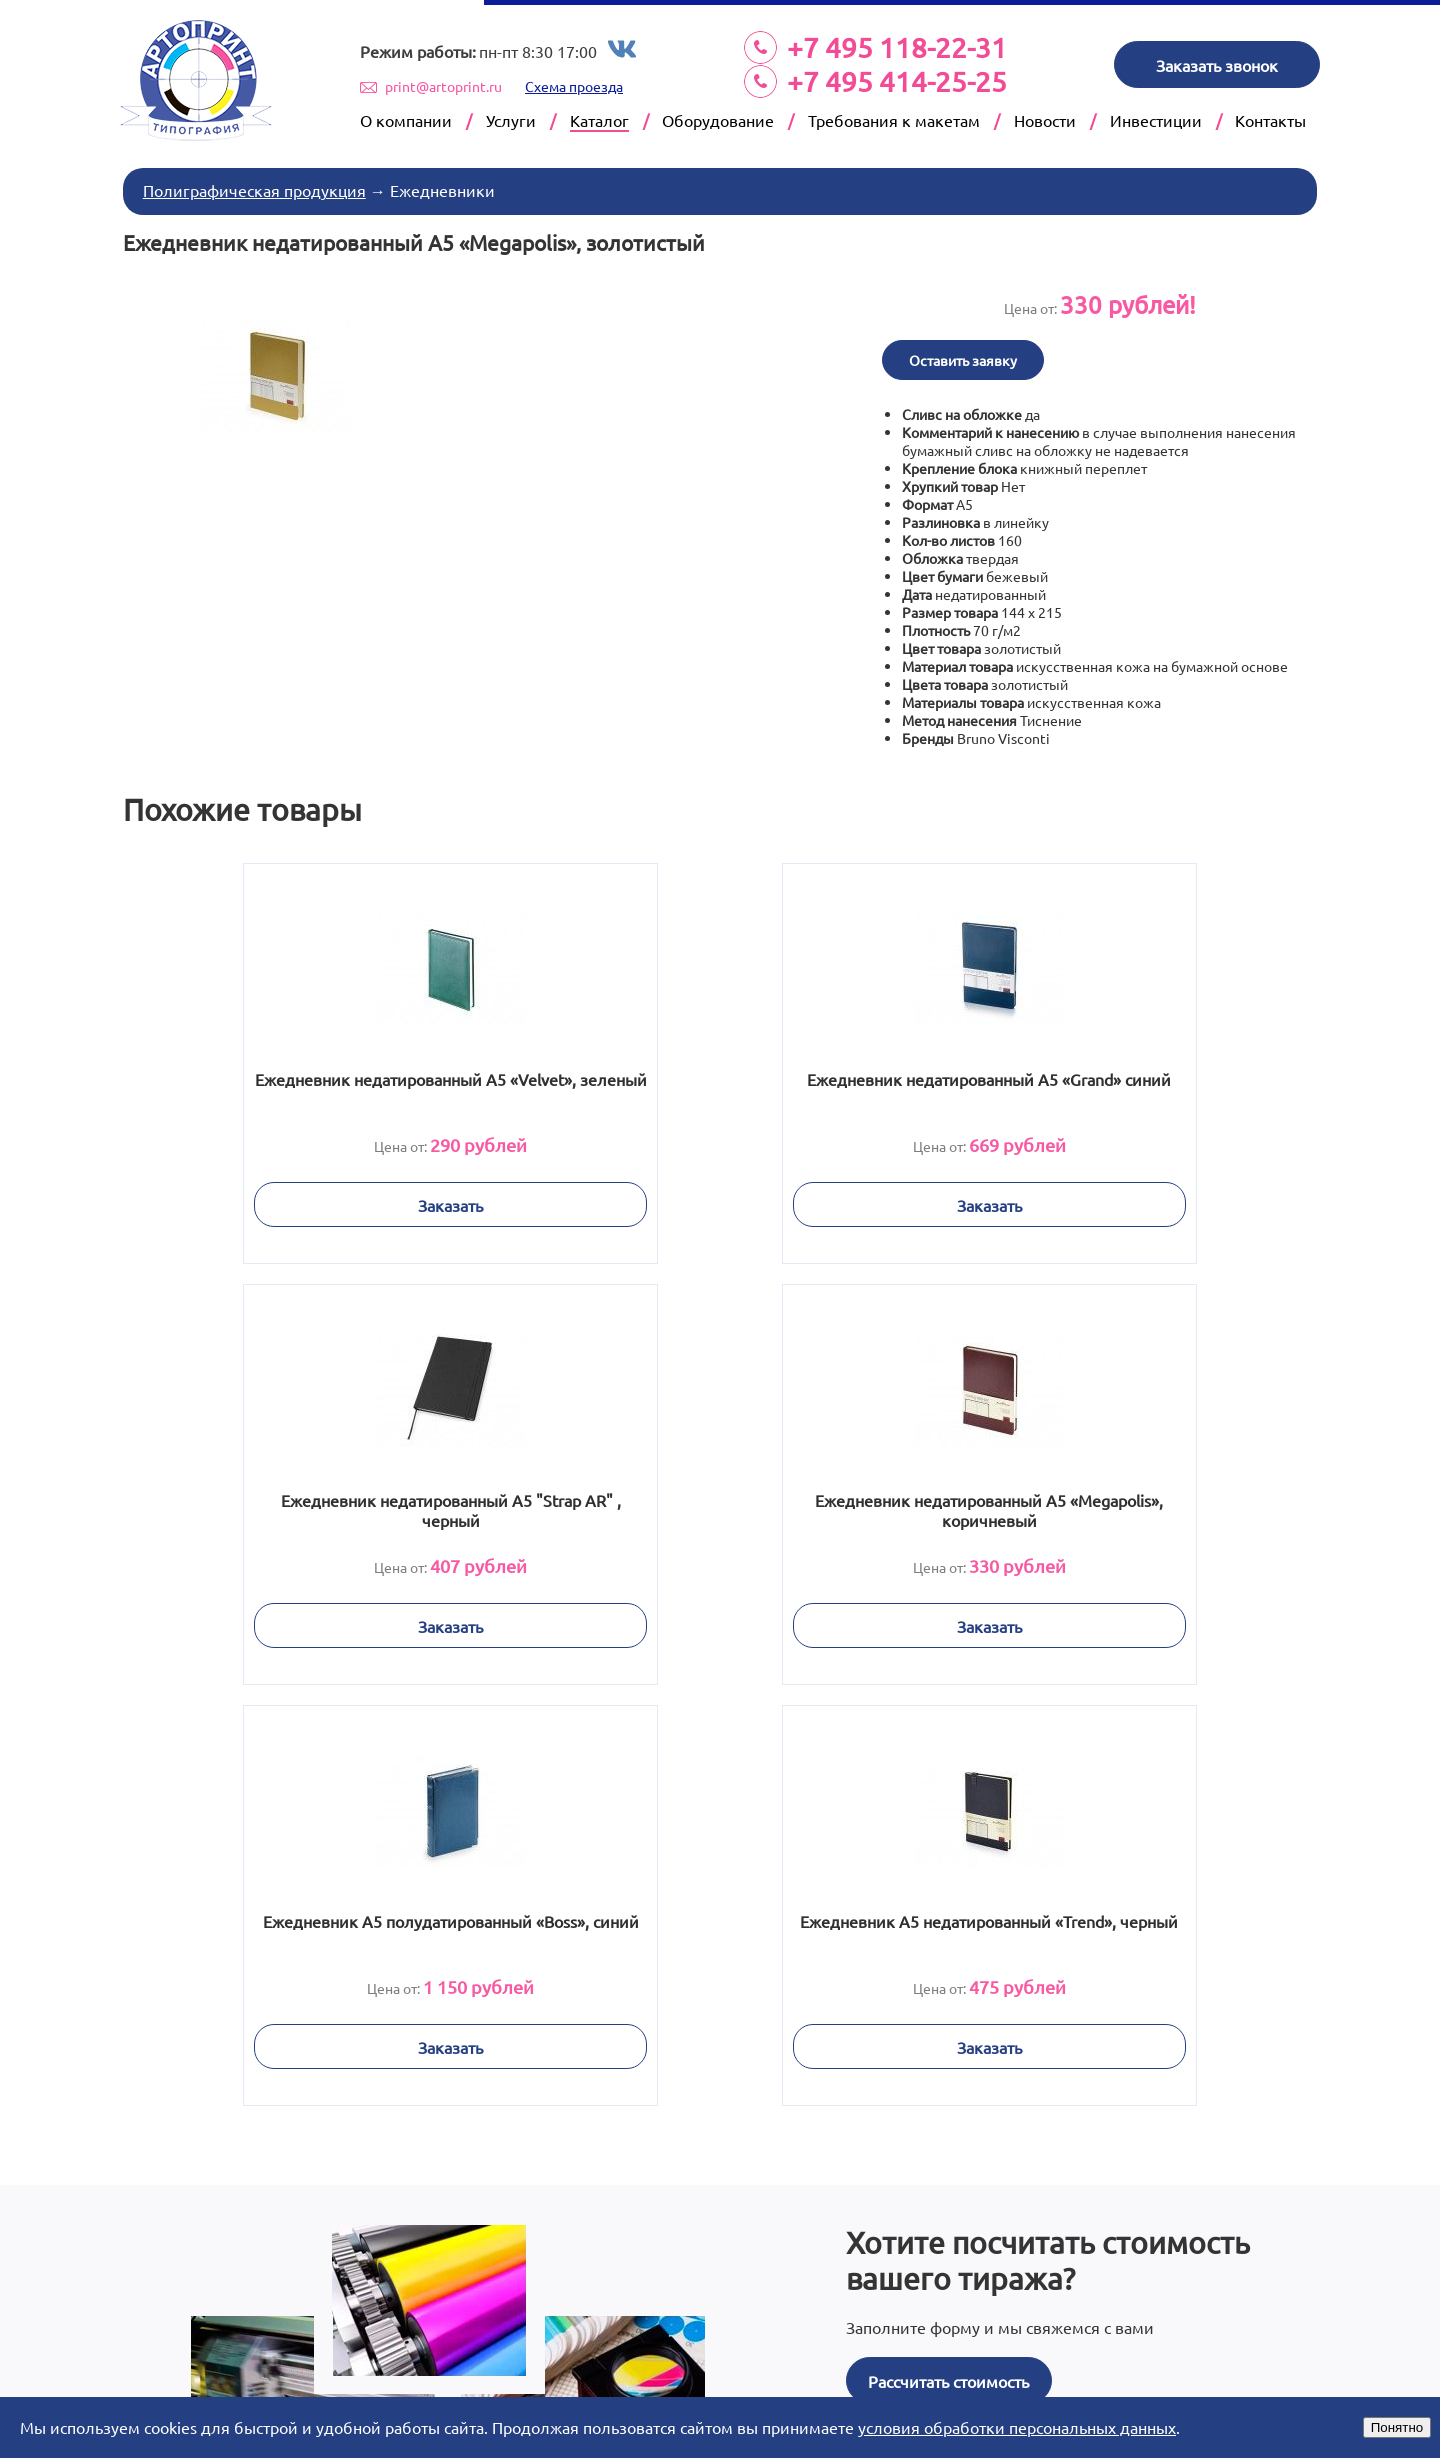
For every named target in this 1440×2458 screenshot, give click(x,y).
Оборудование (718, 120)
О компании (406, 120)
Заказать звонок (1217, 65)
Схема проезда (574, 86)
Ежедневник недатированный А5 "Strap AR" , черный (1107, 1085)
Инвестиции (1156, 120)
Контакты (1270, 120)
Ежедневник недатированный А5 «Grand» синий (720, 1085)
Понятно (1397, 2427)
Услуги (511, 120)
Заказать (333, 1201)
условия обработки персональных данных (1017, 2427)
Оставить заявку (966, 356)
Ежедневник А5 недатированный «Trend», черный (1106, 1506)
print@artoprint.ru (443, 86)
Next (1166, 2359)
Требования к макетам (894, 120)
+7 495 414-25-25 (897, 81)
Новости (1045, 120)
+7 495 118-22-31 (897, 47)
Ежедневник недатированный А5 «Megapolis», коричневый (333, 1506)
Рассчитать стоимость (948, 1952)
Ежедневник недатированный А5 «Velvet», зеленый (333, 1085)
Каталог (599, 120)
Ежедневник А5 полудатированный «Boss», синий (720, 1506)
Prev (274, 2359)
